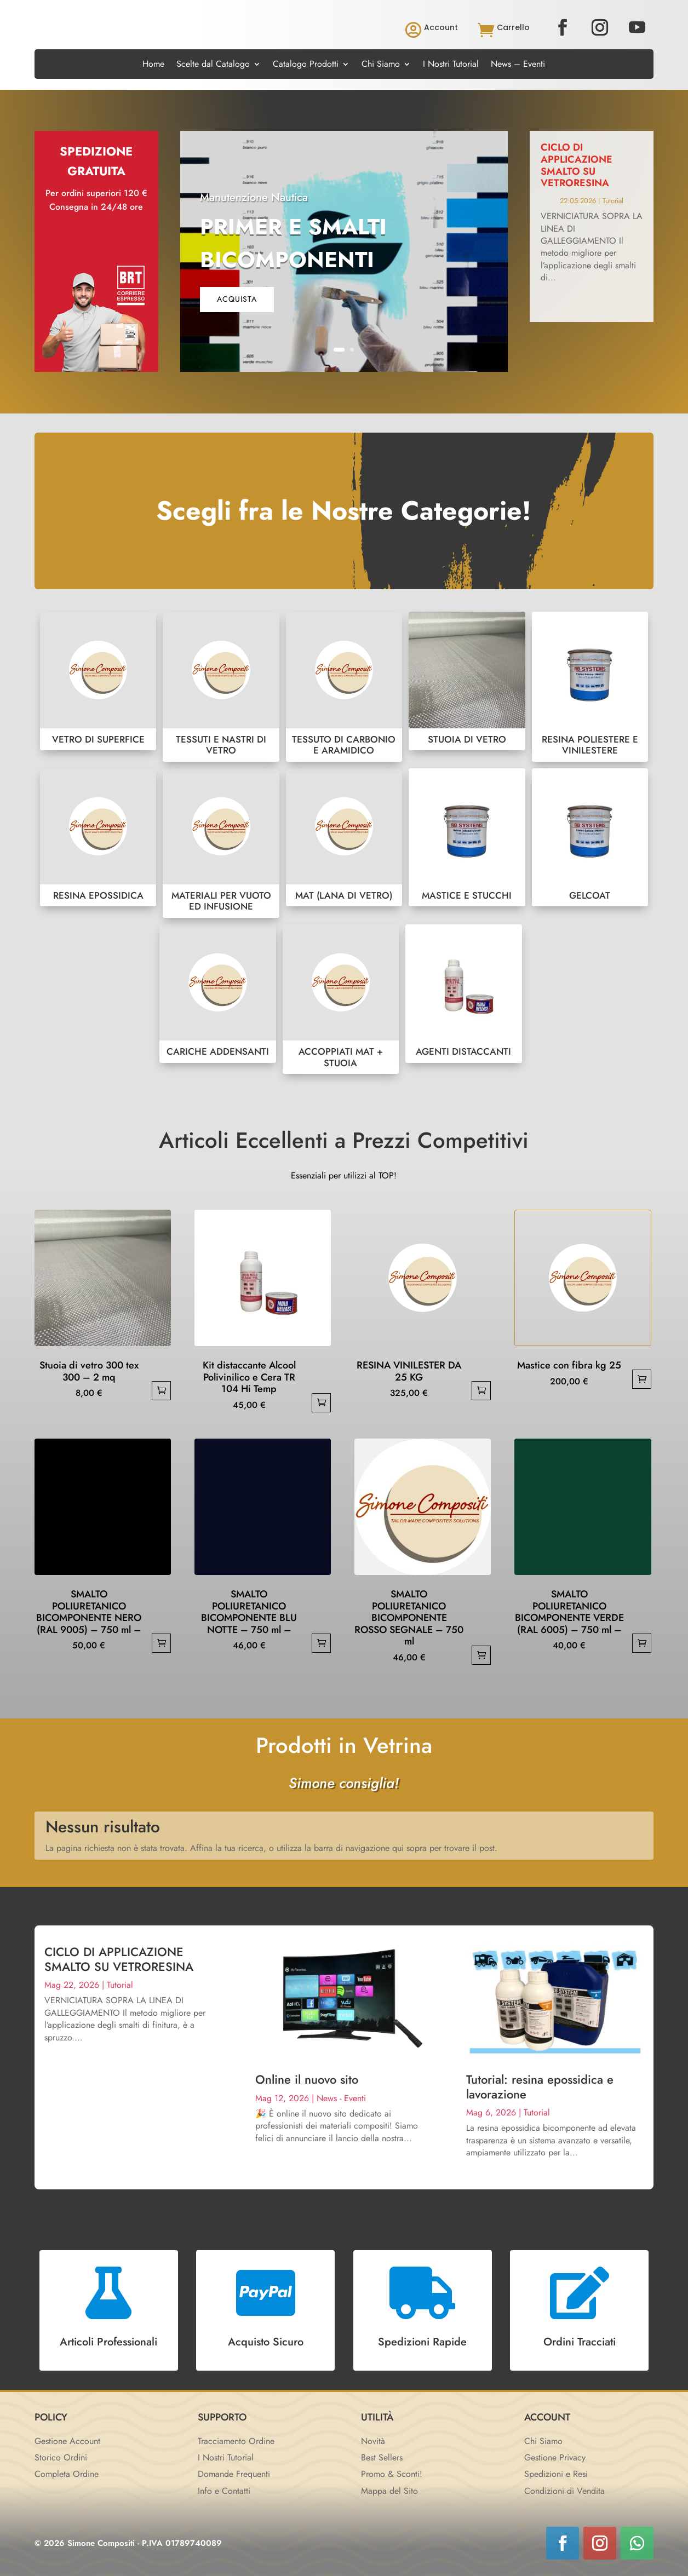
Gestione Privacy (555, 2457)
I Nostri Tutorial (451, 65)
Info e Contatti (224, 2491)
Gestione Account (67, 2441)
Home (153, 65)
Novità (373, 2441)
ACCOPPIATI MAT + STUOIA (341, 999)
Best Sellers (382, 2457)
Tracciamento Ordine (236, 2441)
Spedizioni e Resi (556, 2474)
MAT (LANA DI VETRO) (344, 837)
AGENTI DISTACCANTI (463, 993)
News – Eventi (518, 65)
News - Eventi (341, 2098)
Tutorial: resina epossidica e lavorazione (540, 2086)
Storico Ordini (61, 2457)
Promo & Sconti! (391, 2474)
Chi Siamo (381, 65)
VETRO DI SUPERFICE (98, 681)
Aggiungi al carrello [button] (161, 1390)
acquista (237, 299)
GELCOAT (590, 837)
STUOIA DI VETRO (467, 681)
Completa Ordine (67, 2474)
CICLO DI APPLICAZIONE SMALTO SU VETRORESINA (576, 165)
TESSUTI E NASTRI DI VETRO (221, 686)
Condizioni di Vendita (564, 2491)
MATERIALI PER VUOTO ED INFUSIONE (221, 843)
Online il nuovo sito (306, 2079)
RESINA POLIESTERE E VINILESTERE (590, 686)
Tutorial (613, 201)
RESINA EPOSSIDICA (98, 837)
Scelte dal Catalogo (213, 65)
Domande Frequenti (234, 2474)
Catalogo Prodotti (306, 65)
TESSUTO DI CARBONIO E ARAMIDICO (344, 686)
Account (441, 27)
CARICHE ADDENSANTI (217, 993)
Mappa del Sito (389, 2491)
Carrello (513, 27)
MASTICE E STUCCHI (467, 837)
